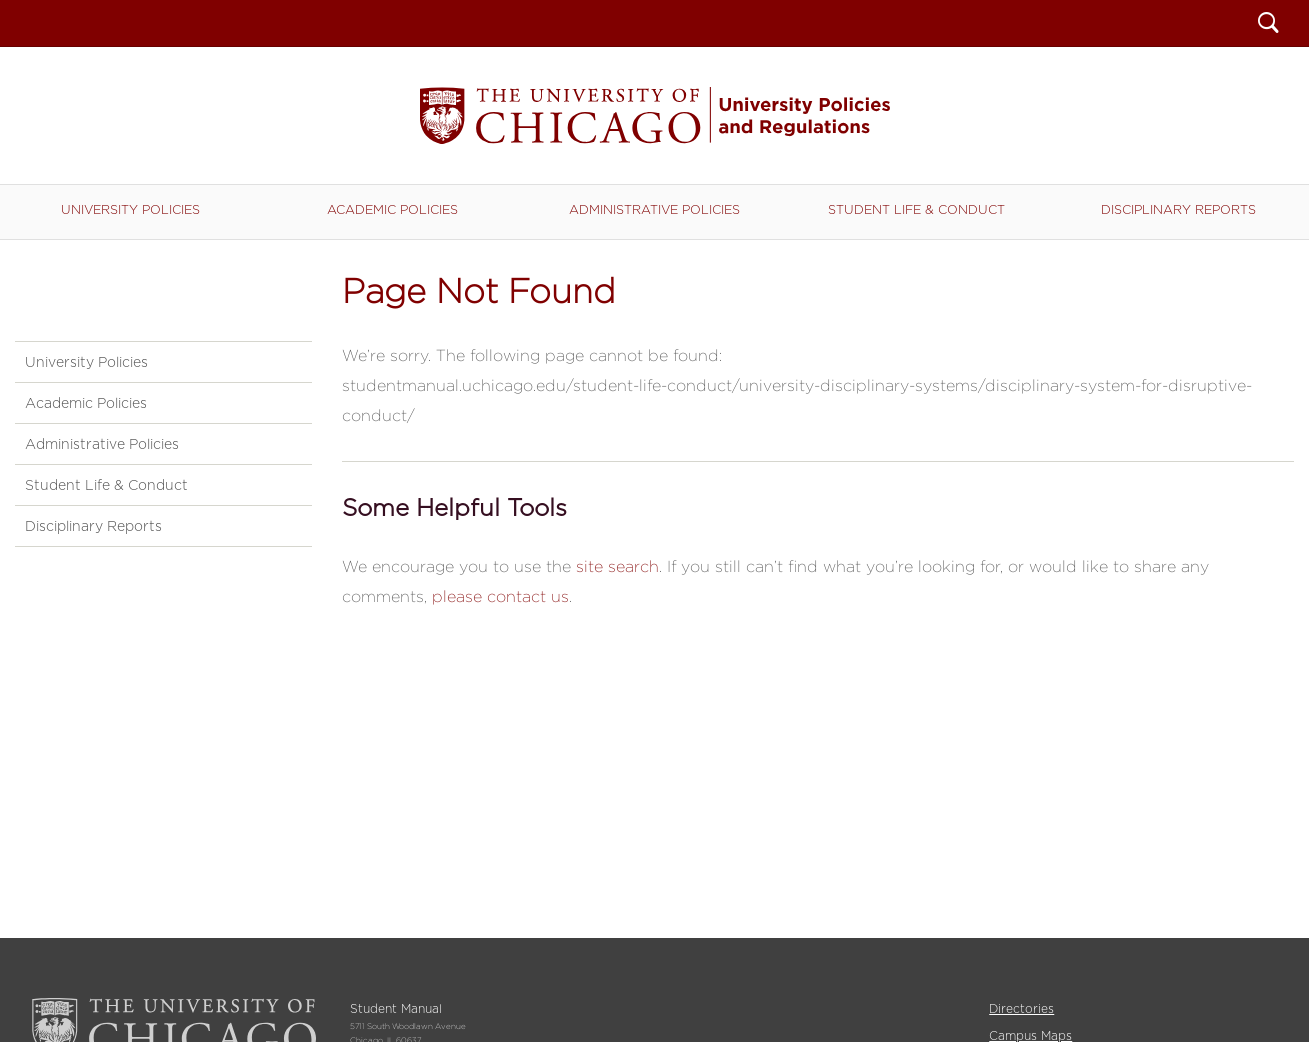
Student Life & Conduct (916, 209)
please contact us (500, 596)
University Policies (130, 209)
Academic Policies (392, 209)
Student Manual (655, 115)
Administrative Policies (654, 209)
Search (1268, 25)
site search (617, 566)
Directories (1021, 1008)
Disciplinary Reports (1178, 209)
